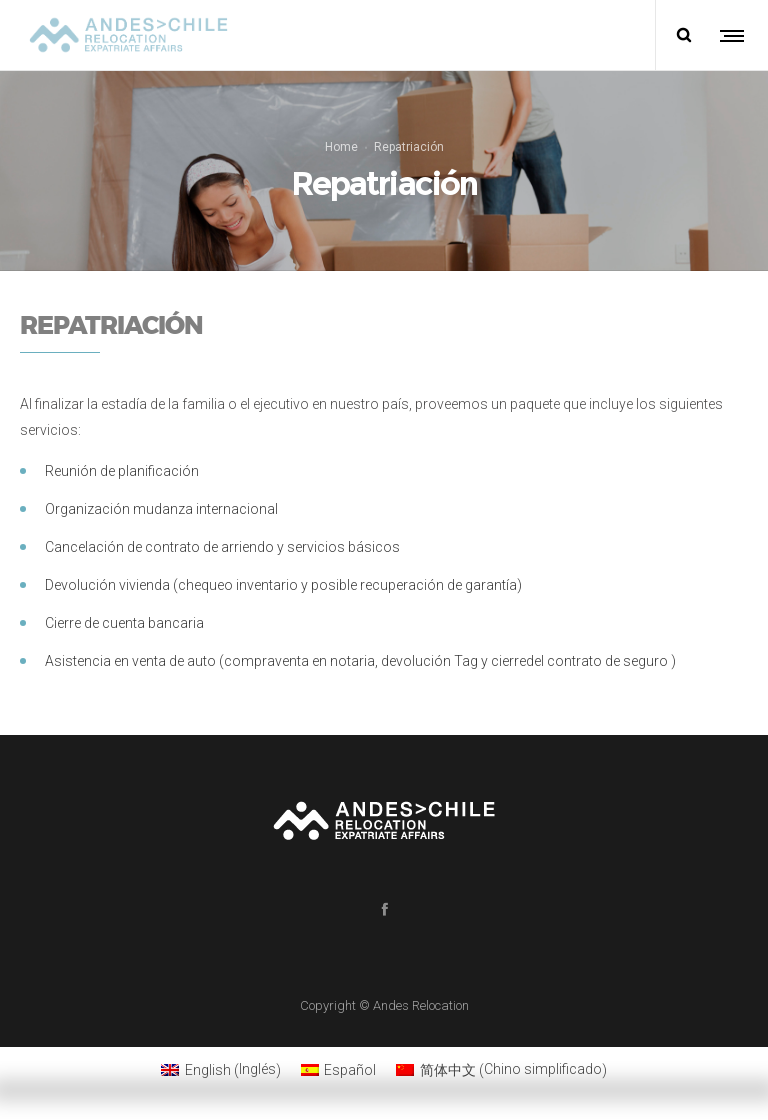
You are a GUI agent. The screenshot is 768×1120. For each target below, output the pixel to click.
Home (341, 147)
